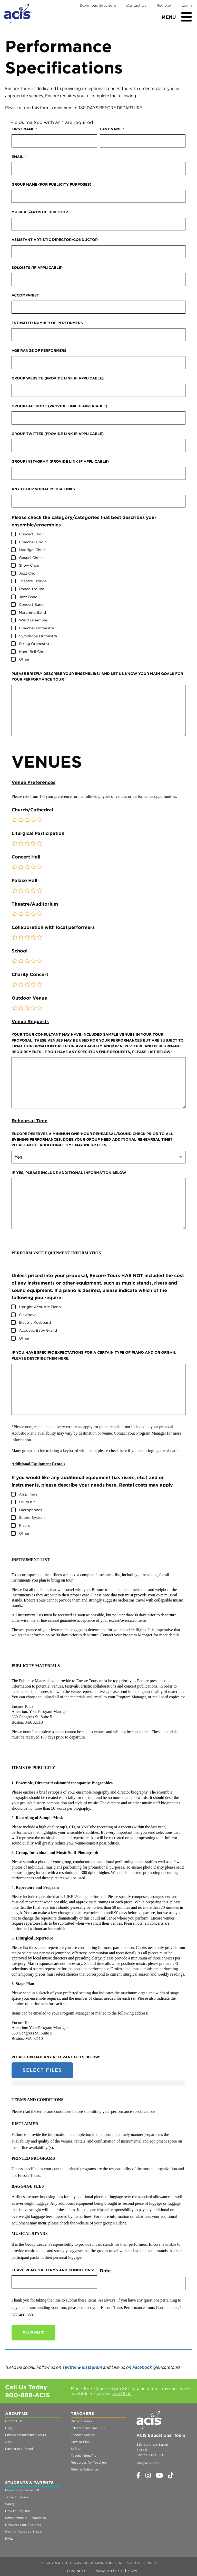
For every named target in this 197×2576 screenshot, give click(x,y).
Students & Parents (29, 2482)
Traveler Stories (17, 2497)
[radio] (15, 820)
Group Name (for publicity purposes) (51, 184)
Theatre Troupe (33, 581)
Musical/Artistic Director (40, 212)
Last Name (112, 129)
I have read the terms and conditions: (53, 2270)
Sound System (32, 1517)
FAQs (9, 2539)
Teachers (82, 2413)
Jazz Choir (28, 573)
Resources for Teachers (89, 2463)
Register (163, 5)
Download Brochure (98, 5)
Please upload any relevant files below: (56, 2057)
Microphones (30, 1510)
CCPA (132, 2571)
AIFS (8, 2442)
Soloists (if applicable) (37, 268)
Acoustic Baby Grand (38, 1330)
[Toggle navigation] (177, 17)
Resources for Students (23, 2525)
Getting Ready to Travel (23, 2532)
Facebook (142, 2367)
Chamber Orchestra (36, 628)
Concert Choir (31, 534)
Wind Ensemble (33, 620)
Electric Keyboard (35, 1322)
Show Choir (29, 565)
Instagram (92, 2367)
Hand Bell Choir (33, 652)
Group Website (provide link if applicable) (58, 378)
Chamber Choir (32, 542)
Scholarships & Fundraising (25, 2518)
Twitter (69, 2367)
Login (187, 5)
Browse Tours (81, 2421)
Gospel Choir (30, 558)
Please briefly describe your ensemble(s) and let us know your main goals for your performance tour (97, 676)
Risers (24, 1525)
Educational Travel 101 (88, 2428)
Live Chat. (122, 2393)
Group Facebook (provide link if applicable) (59, 406)
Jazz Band (28, 597)
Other (24, 659)
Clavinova (27, 1315)
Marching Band (32, 612)
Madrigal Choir (32, 550)
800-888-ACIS (27, 2395)
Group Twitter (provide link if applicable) (58, 434)
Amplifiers (28, 1494)
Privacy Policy (109, 2571)
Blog (8, 2428)
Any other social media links (43, 489)
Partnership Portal (19, 2449)
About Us (16, 2413)
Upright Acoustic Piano (40, 1307)
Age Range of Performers (39, 350)
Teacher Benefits (83, 2456)
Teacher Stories (83, 2435)
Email (19, 157)
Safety (76, 2449)
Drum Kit (27, 1502)
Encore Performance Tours (25, 2435)
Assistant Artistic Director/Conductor (55, 240)
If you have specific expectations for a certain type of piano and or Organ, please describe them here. (94, 1355)
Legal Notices (78, 2571)
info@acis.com (147, 2463)
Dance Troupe (31, 589)
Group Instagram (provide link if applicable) (60, 461)
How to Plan (80, 2442)
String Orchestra (34, 644)
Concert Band (31, 604)
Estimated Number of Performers (47, 323)
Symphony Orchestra (38, 636)
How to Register (17, 2511)
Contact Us (136, 5)
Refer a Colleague (84, 2470)
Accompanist (25, 295)
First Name (24, 129)
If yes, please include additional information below (69, 1173)
